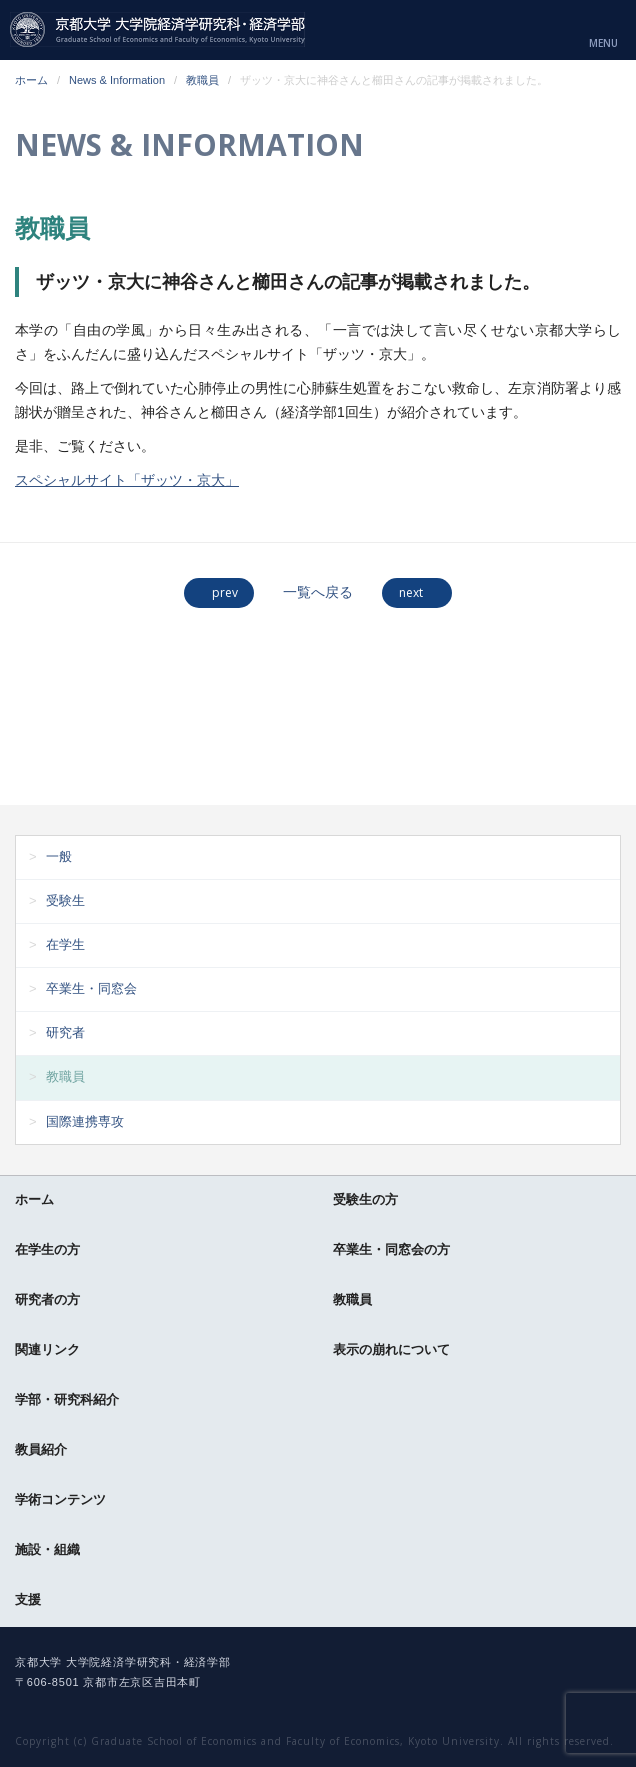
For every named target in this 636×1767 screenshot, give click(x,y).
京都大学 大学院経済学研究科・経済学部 (157, 29)
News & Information (117, 80)
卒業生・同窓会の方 (391, 1249)
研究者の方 (47, 1299)
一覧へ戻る (318, 592)
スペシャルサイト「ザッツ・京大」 (127, 480)
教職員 (202, 80)
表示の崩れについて (391, 1349)
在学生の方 (47, 1249)
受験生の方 (365, 1199)
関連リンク (47, 1349)
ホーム (31, 80)
